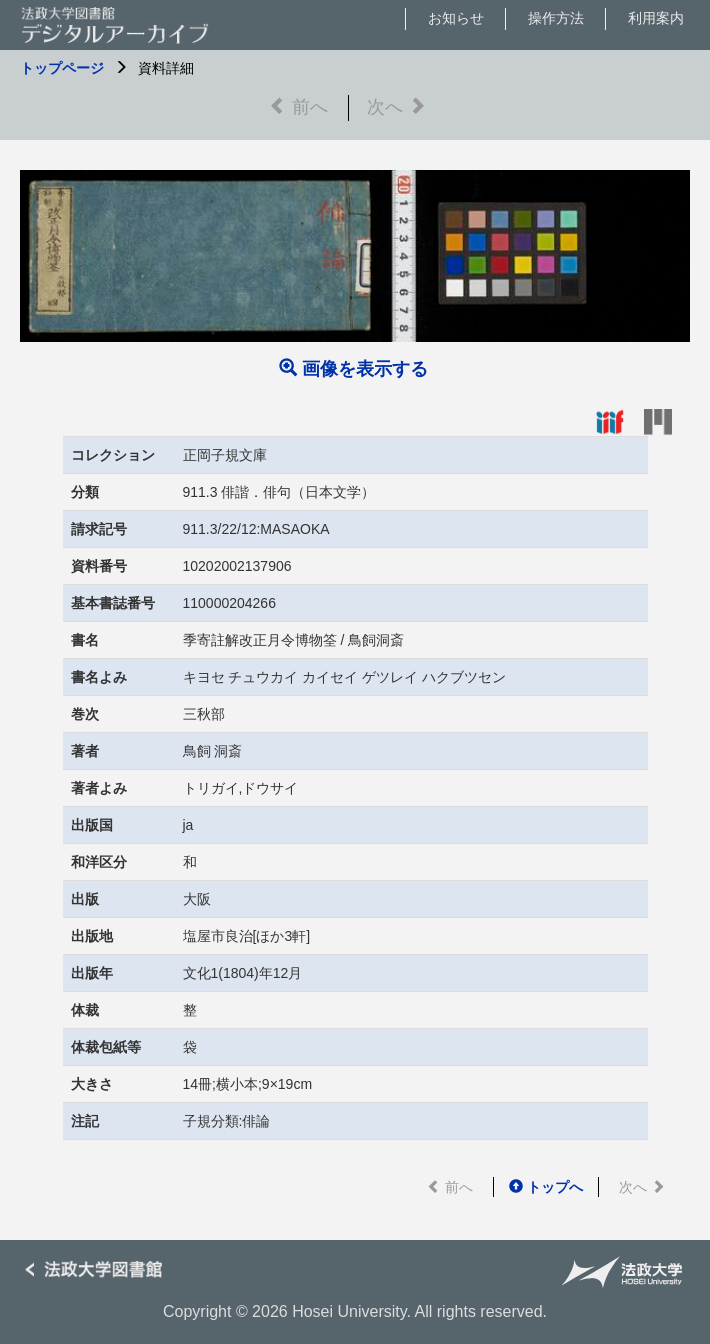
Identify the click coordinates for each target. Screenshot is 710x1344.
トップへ (546, 1187)
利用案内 (656, 18)
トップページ (62, 68)
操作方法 (556, 18)
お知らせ (456, 18)
